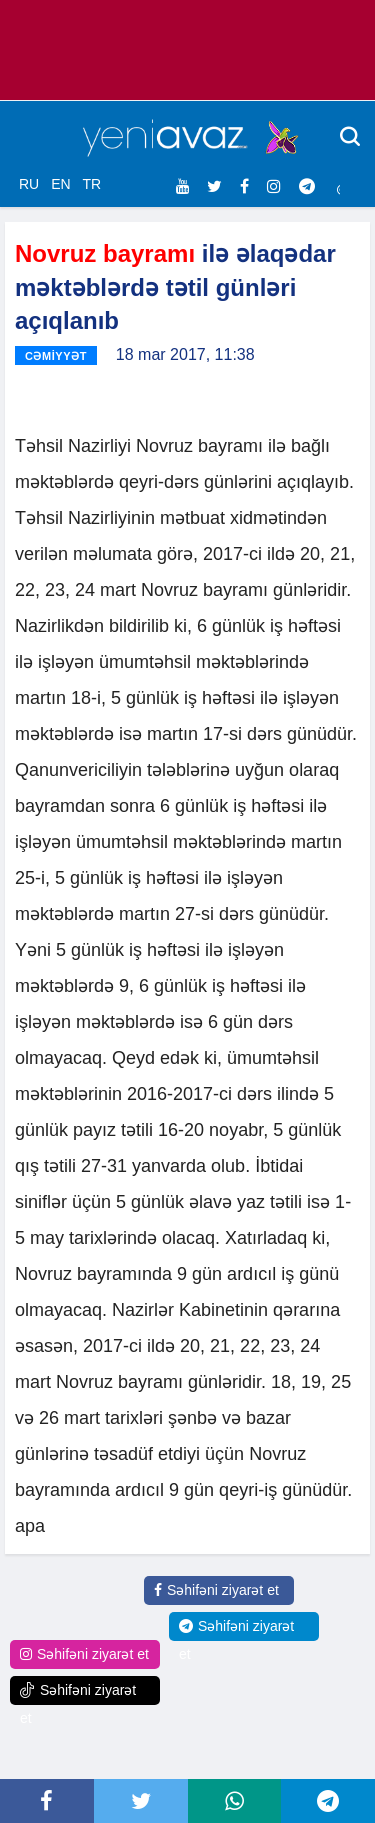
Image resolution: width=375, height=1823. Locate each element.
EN (60, 184)
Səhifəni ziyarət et (216, 1590)
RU (29, 184)
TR (91, 184)
